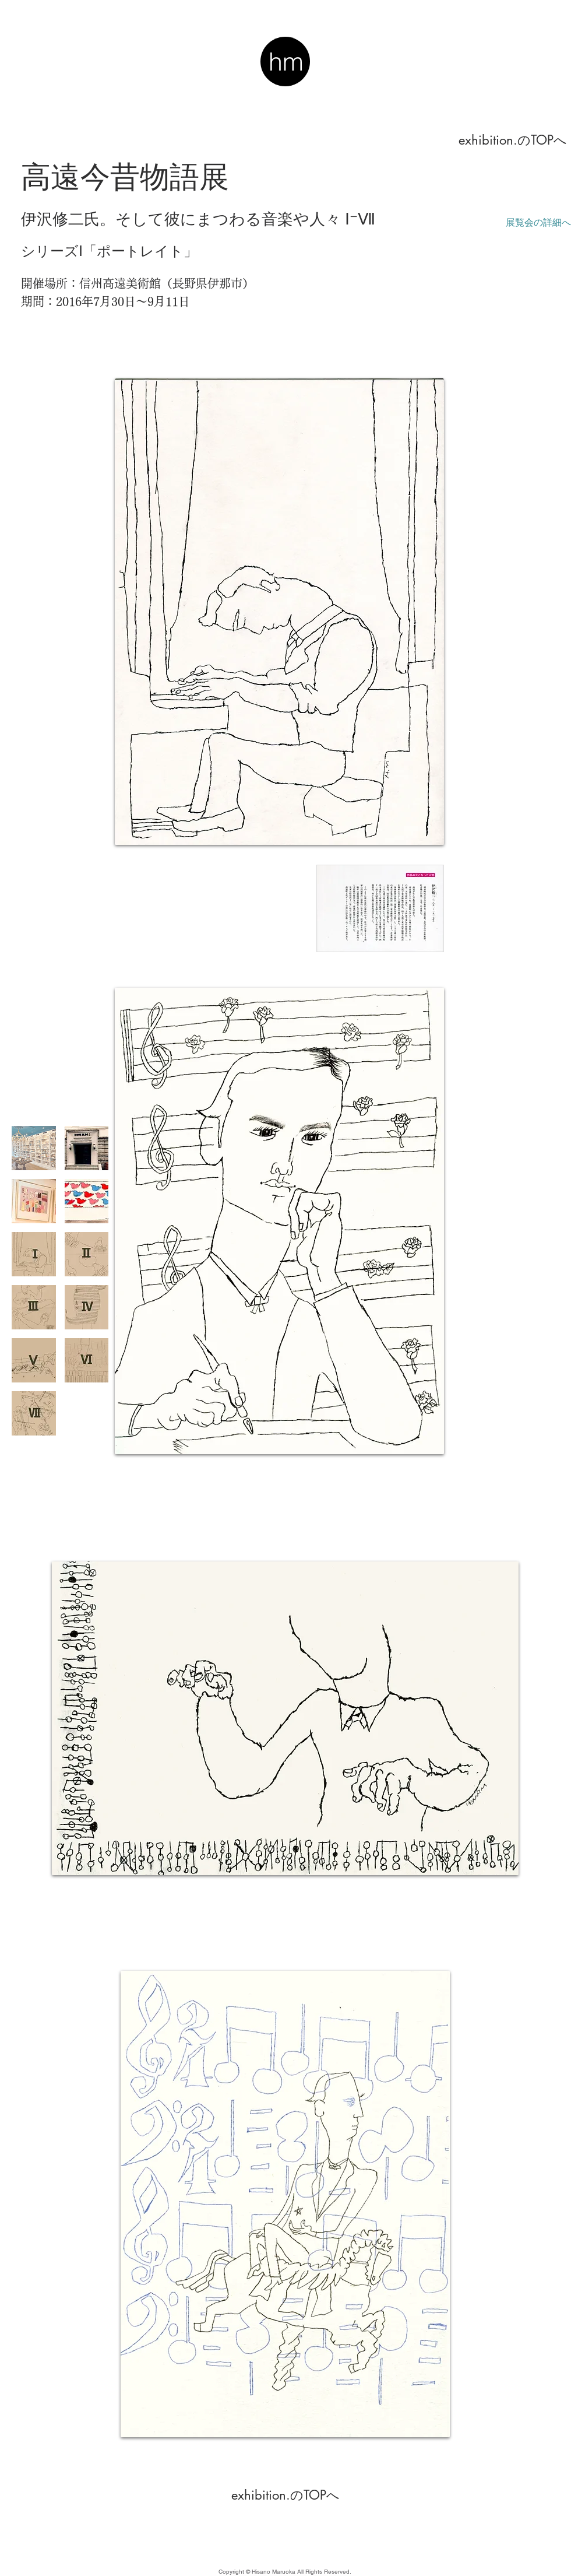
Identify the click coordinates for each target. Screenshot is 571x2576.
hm (286, 61)
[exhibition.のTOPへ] (512, 140)
